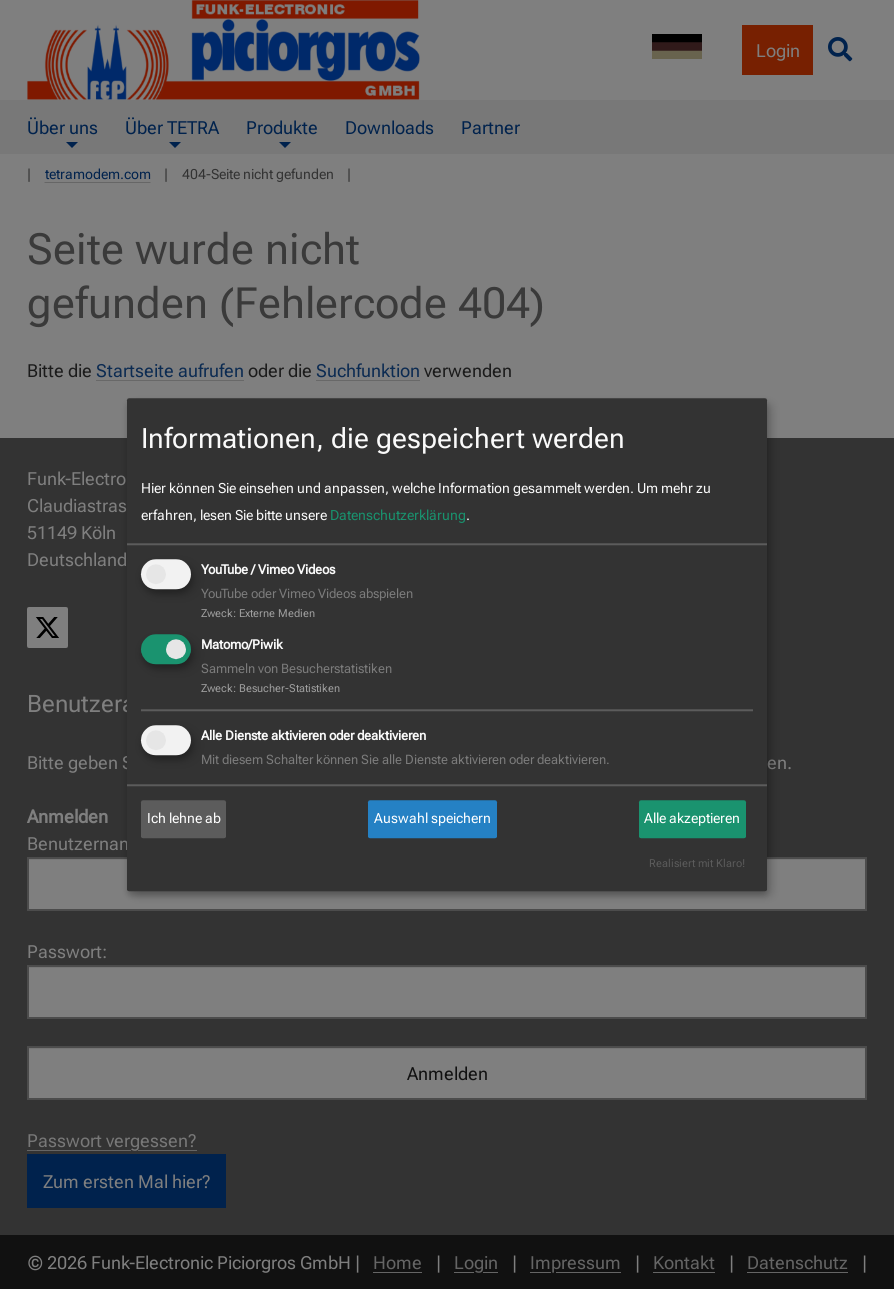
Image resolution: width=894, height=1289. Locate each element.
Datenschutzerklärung (398, 516)
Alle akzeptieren (692, 819)
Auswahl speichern (432, 819)
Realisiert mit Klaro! (697, 863)
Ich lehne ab (184, 819)
